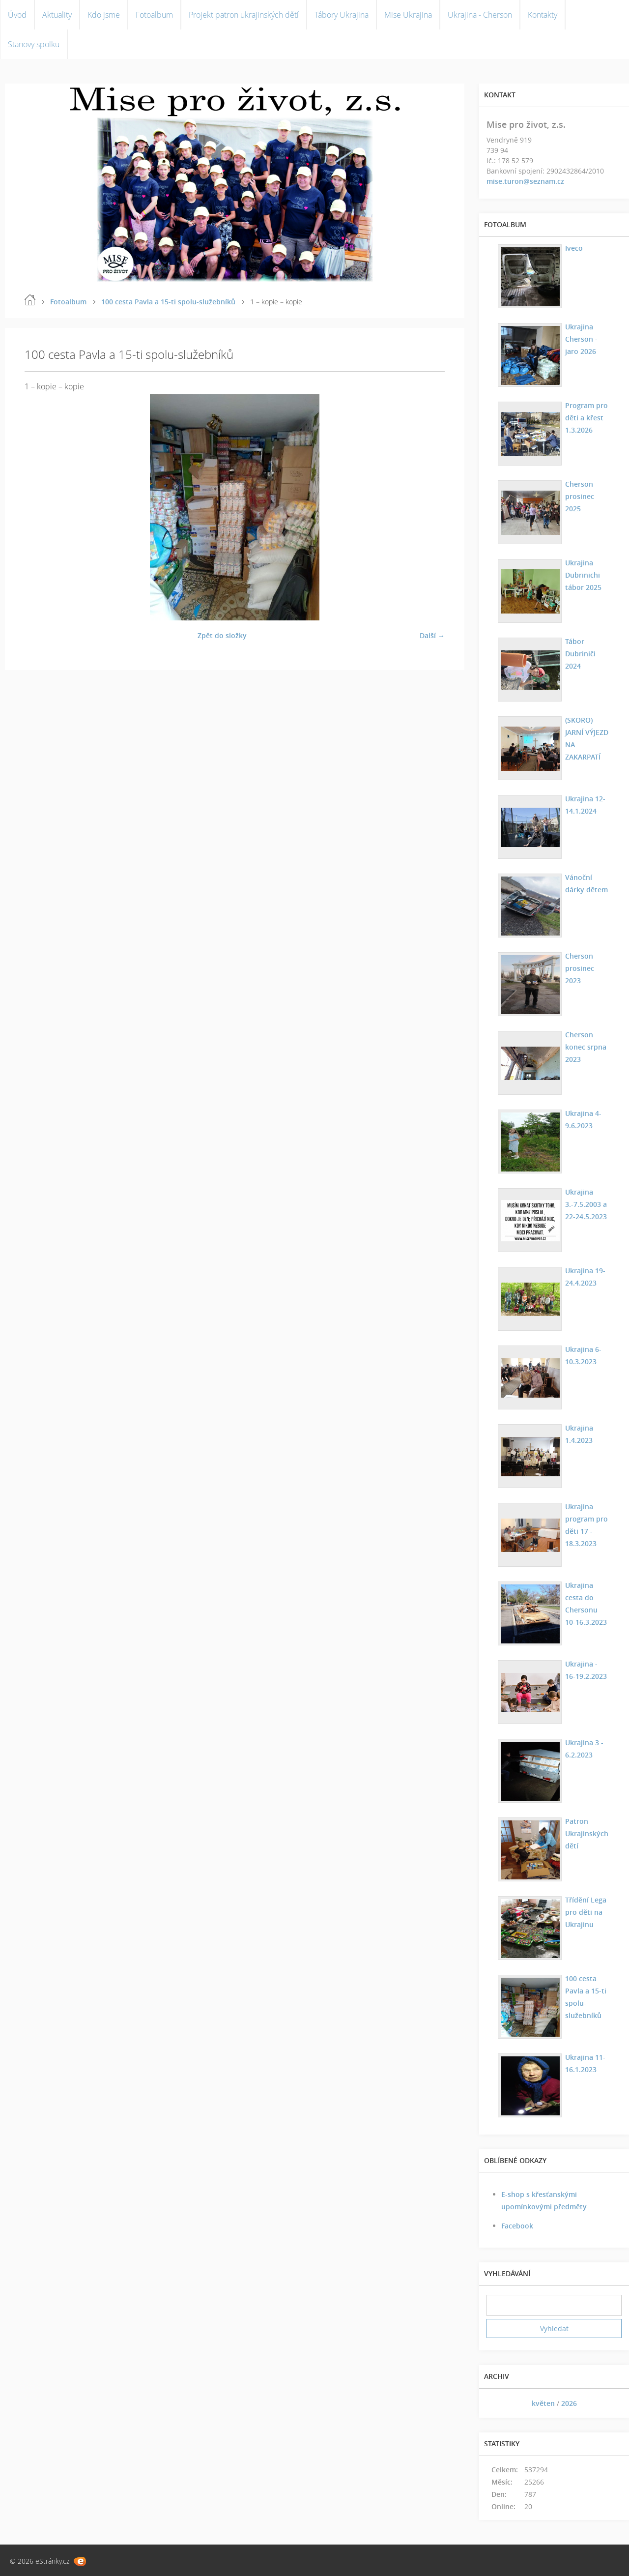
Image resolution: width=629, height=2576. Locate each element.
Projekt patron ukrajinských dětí (244, 14)
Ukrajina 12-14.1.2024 (585, 805)
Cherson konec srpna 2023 (585, 1047)
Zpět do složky (222, 635)
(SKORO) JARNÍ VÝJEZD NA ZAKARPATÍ (586, 738)
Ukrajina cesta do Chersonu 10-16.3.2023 (587, 1604)
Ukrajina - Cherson (480, 14)
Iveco (573, 248)
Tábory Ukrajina (341, 14)
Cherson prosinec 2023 (579, 968)
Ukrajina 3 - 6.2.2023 (584, 1748)
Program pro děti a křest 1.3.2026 (586, 418)
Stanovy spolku (33, 44)
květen (543, 2403)
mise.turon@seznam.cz (525, 181)
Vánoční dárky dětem (586, 883)
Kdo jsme (103, 14)
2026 (569, 2403)
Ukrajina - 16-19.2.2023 (587, 1670)
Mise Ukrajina (408, 14)
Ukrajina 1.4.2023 (579, 1434)
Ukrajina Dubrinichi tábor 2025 (583, 575)
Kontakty (542, 14)
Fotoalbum (154, 14)
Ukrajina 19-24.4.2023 (585, 1277)
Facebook (517, 2225)
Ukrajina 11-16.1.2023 (585, 2063)
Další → (432, 635)
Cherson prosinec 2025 (579, 496)
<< (497, 2403)
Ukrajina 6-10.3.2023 (583, 1355)
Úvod (17, 14)
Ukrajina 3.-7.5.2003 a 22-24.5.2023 (585, 1204)
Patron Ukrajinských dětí (586, 1833)
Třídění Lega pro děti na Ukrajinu (585, 1912)
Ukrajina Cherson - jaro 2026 (581, 339)
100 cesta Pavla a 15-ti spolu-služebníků (168, 301)
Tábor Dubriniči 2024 (580, 654)
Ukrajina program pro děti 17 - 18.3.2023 (586, 1525)
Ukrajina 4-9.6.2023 (583, 1119)
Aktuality (57, 14)
